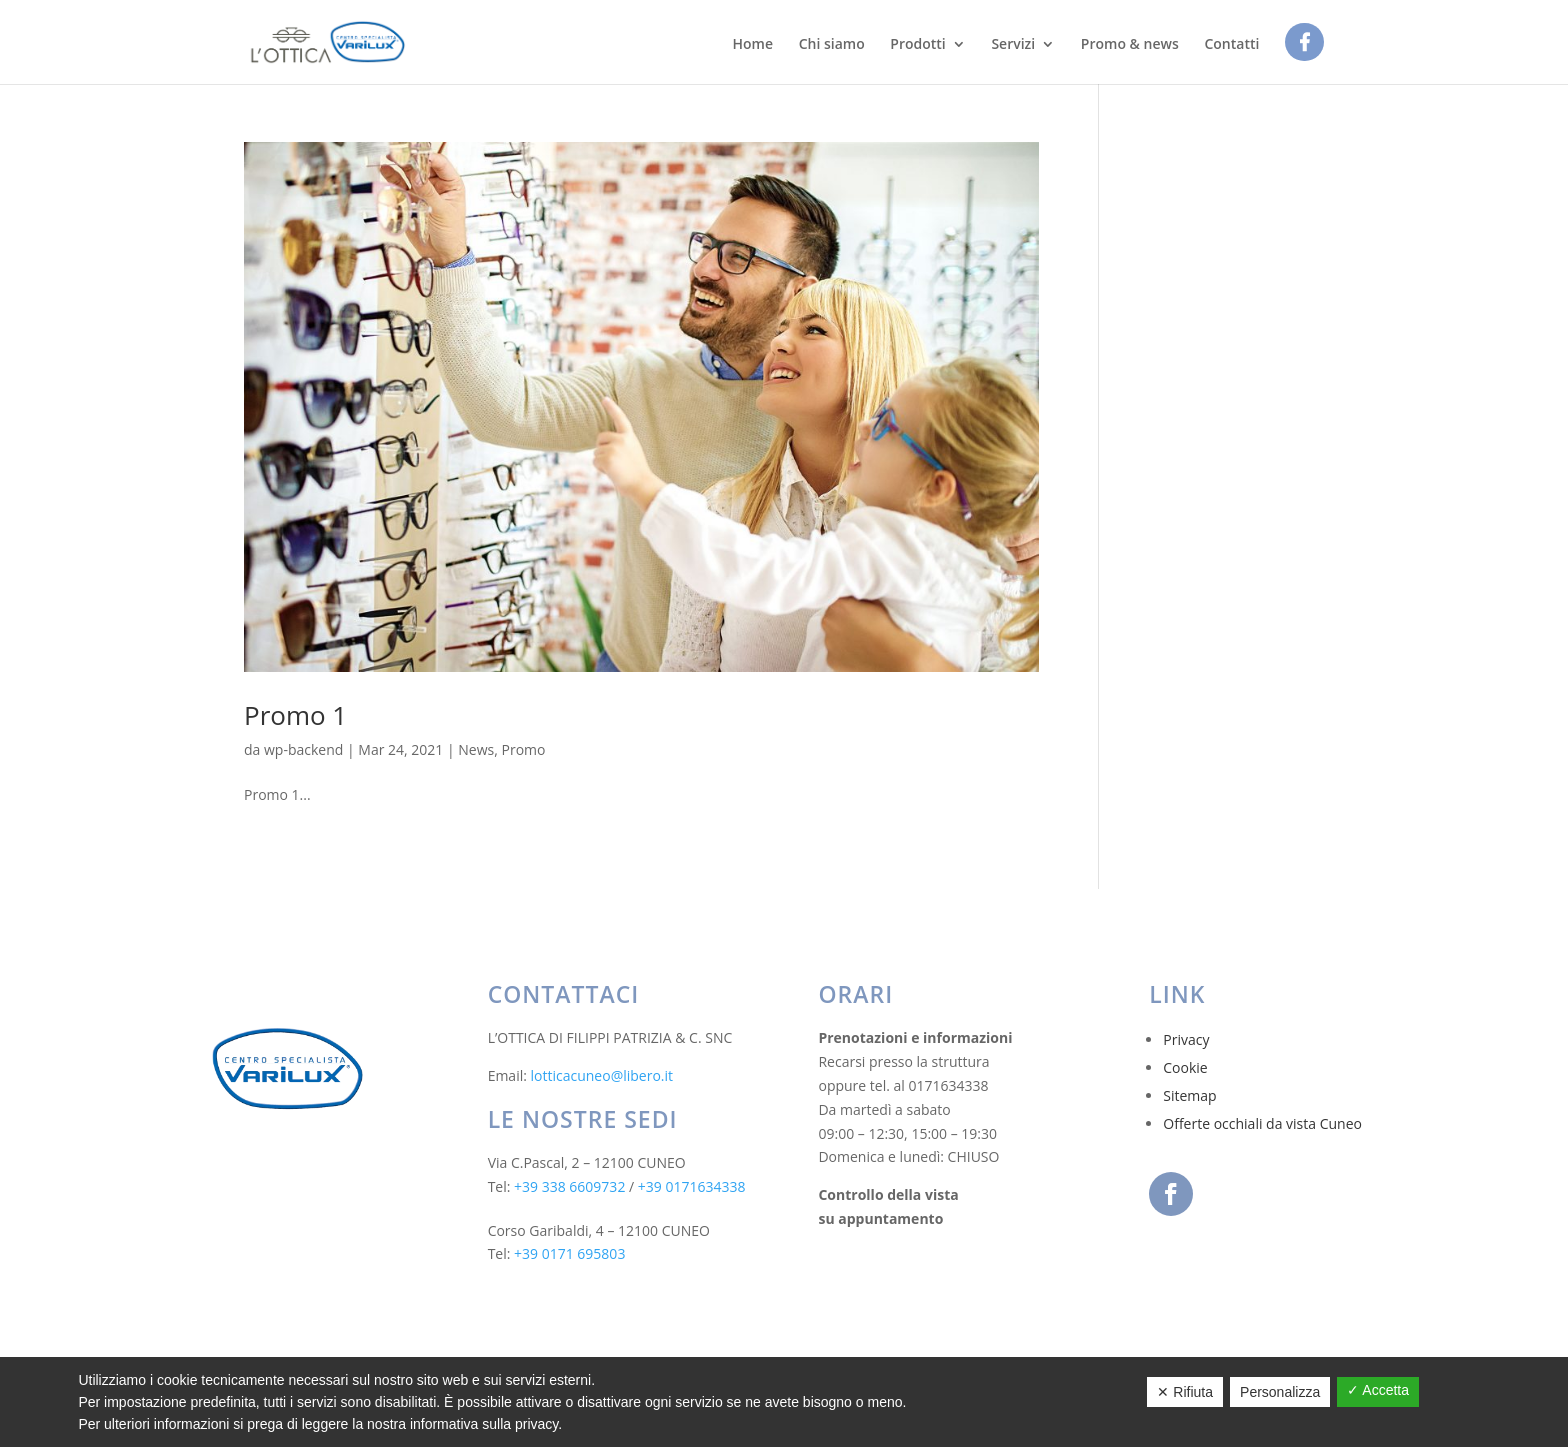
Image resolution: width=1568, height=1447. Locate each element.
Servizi (1013, 45)
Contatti (1231, 45)
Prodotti (917, 45)
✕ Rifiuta (1185, 1392)
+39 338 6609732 (569, 1186)
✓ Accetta (1378, 1390)
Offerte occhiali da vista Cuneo (1262, 1123)
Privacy (1186, 1039)
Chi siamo (832, 45)
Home (752, 45)
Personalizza (1280, 1392)
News (476, 749)
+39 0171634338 (692, 1186)
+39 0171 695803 (569, 1253)
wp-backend (303, 749)
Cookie (1185, 1067)
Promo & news (1130, 45)
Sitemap (1189, 1095)
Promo (524, 749)
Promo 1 (295, 715)
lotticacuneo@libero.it (602, 1075)
